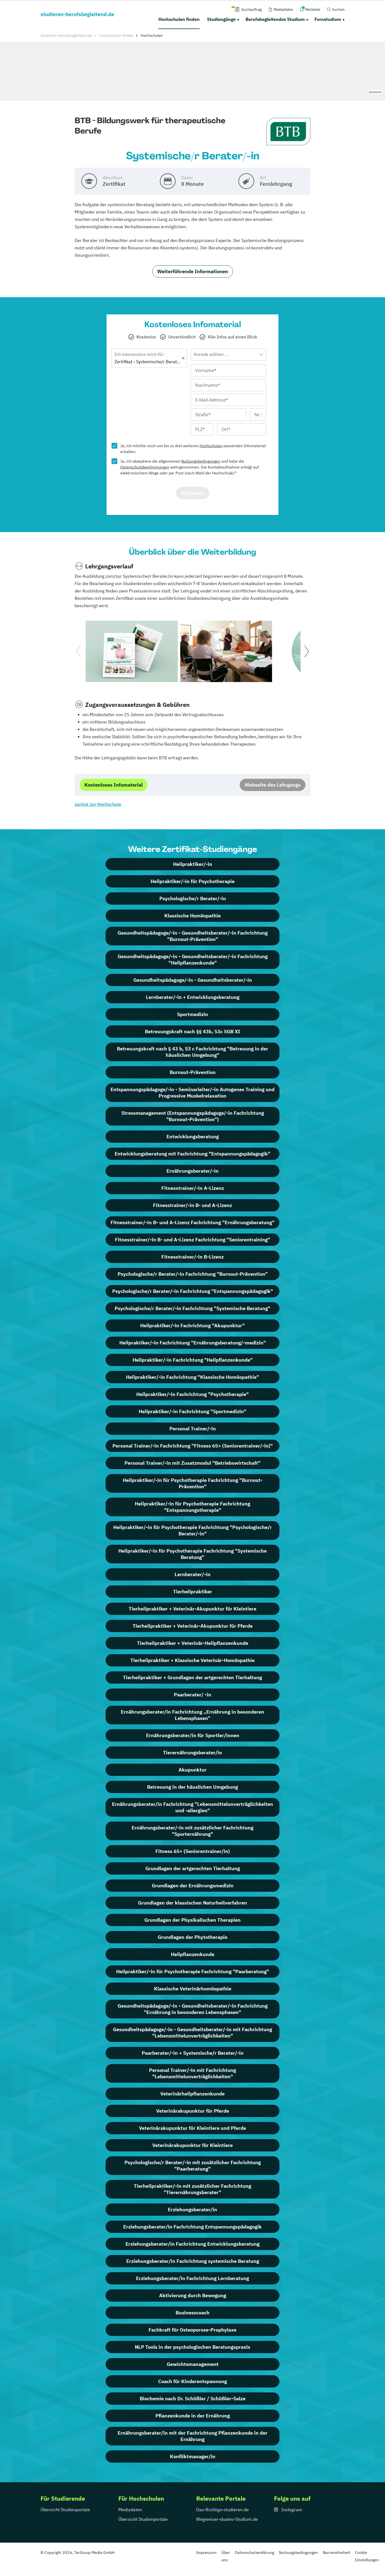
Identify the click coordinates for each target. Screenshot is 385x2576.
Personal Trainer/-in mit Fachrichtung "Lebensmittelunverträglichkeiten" (192, 2073)
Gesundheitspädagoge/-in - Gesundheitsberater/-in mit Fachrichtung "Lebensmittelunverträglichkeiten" (192, 2032)
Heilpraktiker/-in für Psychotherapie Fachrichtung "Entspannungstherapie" (192, 1506)
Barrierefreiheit (336, 2552)
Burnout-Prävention (193, 1072)
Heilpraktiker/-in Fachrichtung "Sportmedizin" (192, 1411)
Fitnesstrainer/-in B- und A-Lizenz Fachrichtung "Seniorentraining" (192, 1239)
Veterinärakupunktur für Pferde (192, 2110)
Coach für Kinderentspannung (192, 2381)
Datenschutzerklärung (254, 2552)
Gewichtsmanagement (193, 2364)
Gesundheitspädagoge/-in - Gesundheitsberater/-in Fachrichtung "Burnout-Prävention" (193, 935)
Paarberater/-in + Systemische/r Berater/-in (193, 2053)
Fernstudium (328, 19)
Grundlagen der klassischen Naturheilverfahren (192, 1902)
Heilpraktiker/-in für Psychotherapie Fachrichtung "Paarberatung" (192, 1971)
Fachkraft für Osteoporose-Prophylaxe (192, 2329)
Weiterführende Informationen (192, 271)
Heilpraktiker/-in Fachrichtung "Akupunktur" (192, 1325)
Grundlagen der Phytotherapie (192, 1937)
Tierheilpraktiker (192, 1591)
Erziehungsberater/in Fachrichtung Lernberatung (192, 2278)
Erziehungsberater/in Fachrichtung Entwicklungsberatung (192, 2244)
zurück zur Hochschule (98, 804)
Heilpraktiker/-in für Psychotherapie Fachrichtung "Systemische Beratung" (192, 1553)
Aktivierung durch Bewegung (192, 2295)
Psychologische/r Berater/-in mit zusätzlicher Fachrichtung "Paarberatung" (192, 2165)
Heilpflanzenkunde (192, 1954)
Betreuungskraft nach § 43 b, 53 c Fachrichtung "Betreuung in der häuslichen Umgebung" (192, 1051)
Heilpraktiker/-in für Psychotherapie (192, 881)
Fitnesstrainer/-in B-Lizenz (192, 1256)
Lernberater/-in (192, 1574)
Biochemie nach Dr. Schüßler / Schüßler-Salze (193, 2398)
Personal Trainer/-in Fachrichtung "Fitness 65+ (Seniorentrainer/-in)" (192, 1445)
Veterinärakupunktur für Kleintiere (192, 2145)
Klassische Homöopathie (192, 915)
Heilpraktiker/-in (192, 864)
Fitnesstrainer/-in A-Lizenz (192, 1188)
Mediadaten (130, 2509)
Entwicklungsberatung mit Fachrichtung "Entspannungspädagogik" (192, 1153)
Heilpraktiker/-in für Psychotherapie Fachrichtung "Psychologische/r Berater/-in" (192, 1530)
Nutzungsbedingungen (200, 461)
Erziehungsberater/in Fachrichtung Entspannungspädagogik (192, 2226)
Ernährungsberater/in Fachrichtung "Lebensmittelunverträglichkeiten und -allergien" (192, 1807)
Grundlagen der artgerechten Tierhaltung (192, 1868)
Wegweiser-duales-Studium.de (227, 2519)
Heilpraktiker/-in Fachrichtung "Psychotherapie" (192, 1394)
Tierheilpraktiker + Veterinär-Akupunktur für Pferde (193, 1626)
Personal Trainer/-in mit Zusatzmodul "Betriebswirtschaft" (192, 1463)
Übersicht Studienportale (65, 2509)
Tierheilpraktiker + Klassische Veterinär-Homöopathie (192, 1660)
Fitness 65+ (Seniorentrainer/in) (192, 1851)
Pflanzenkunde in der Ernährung (192, 2415)
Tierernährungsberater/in (192, 1752)
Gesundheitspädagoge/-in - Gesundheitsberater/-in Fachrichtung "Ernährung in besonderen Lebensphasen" (193, 2008)
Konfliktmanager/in (192, 2456)
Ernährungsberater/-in (192, 1170)
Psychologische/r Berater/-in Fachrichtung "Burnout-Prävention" (193, 1274)
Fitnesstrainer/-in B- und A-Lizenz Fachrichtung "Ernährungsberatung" (192, 1222)
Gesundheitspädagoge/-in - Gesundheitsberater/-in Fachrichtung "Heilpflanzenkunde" (193, 959)
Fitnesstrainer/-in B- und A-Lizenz (192, 1205)
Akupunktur (192, 1769)
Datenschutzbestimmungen (144, 467)
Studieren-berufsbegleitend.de (66, 35)
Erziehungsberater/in (192, 2209)
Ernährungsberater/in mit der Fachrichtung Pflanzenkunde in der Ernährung (192, 2435)
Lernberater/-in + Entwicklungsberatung (192, 997)
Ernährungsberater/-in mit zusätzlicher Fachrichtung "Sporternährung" (192, 1830)
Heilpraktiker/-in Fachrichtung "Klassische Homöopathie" (192, 1377)
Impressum (206, 2552)
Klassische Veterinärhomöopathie (192, 1988)
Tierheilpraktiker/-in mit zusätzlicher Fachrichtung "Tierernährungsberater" (192, 2189)
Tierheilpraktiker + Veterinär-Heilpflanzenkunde (192, 1643)
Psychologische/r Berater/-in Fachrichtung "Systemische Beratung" (192, 1308)
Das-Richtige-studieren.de (222, 2509)
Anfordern (192, 493)
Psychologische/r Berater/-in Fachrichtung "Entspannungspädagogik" (192, 1291)
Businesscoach (192, 2312)
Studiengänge (221, 19)
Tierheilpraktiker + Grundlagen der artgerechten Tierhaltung (192, 1677)
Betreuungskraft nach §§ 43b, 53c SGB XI (192, 1031)
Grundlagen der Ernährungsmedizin (193, 1885)
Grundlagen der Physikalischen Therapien (192, 1920)
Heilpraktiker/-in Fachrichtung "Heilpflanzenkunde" (193, 1359)
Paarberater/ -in (192, 1694)
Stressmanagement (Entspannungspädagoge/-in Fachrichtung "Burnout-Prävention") (192, 1116)
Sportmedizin (192, 1014)
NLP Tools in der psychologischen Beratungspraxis (192, 2347)
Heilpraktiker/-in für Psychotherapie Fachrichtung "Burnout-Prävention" (192, 1483)
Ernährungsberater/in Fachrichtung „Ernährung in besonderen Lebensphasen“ (192, 1714)
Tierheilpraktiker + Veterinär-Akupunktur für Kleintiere (192, 1608)
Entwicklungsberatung (192, 1136)
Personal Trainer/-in (192, 1428)
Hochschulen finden (179, 19)
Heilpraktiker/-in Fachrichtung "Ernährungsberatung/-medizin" (192, 1342)
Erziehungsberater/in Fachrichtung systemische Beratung (192, 2261)
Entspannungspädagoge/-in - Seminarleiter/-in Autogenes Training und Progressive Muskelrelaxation (192, 1092)
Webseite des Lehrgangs (273, 784)
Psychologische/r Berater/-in (192, 898)
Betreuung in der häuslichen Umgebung (192, 1787)
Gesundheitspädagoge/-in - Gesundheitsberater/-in (192, 980)
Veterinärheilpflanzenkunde (192, 2093)
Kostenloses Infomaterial (113, 784)
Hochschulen (211, 445)
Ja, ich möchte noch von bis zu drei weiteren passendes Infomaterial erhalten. (193, 448)
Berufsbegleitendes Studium (275, 19)
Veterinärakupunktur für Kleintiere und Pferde (192, 2128)
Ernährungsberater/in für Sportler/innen (192, 1735)
